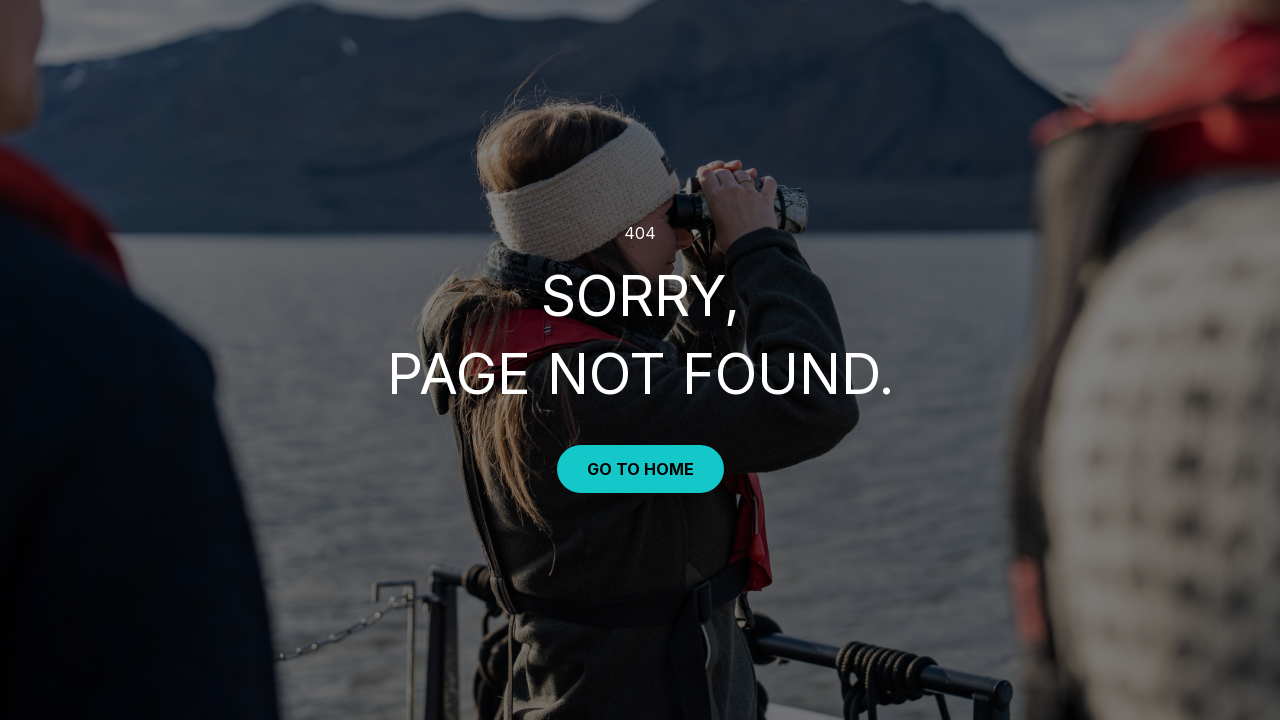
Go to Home (640, 469)
